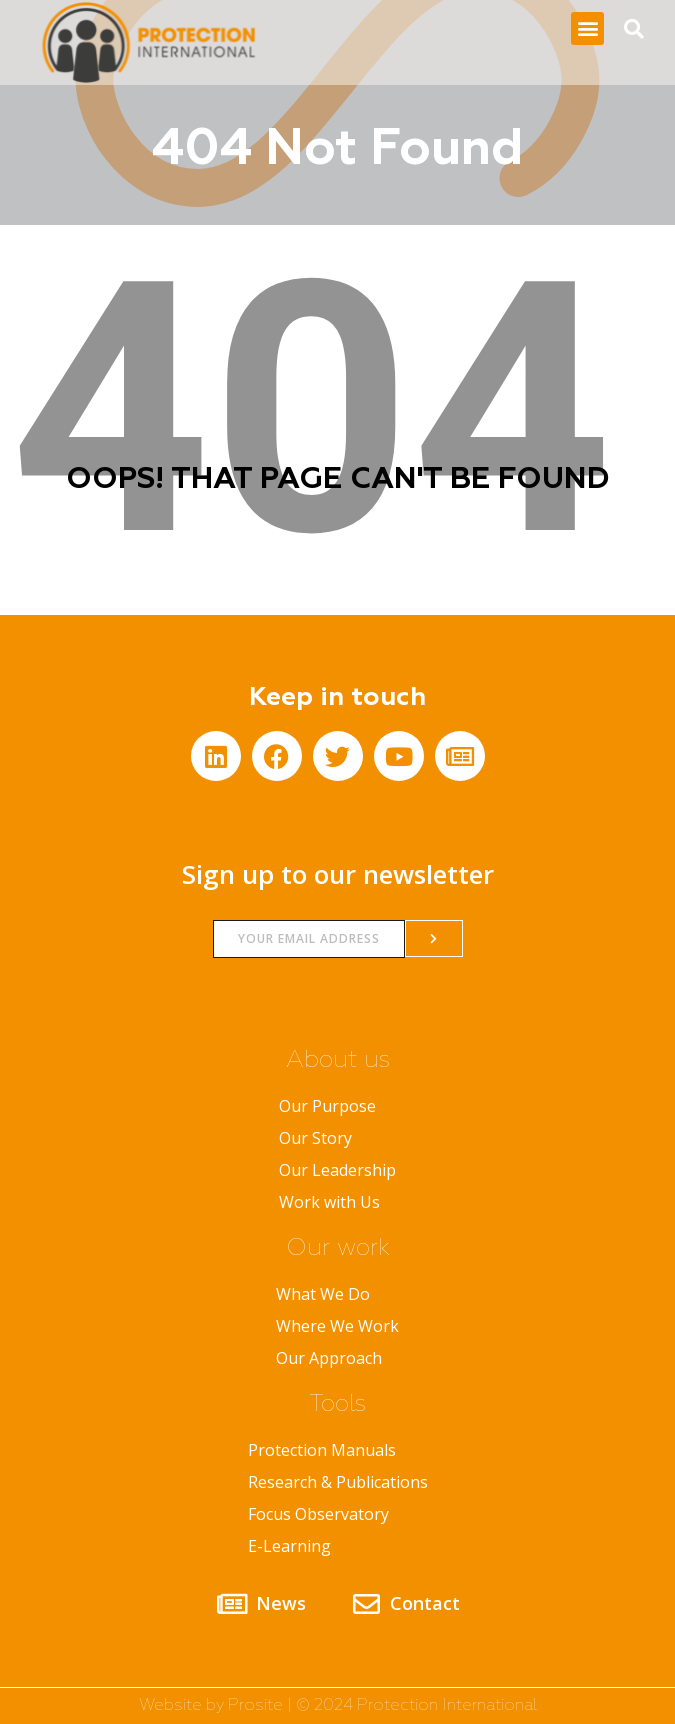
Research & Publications (338, 1482)
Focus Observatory (318, 1514)
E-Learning (289, 1546)
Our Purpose (327, 1106)
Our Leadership (337, 1170)
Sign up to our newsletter (338, 874)
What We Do (323, 1294)
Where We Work (337, 1326)
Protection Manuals (322, 1450)
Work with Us (329, 1202)
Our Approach (329, 1358)
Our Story (315, 1138)
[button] (587, 28)
